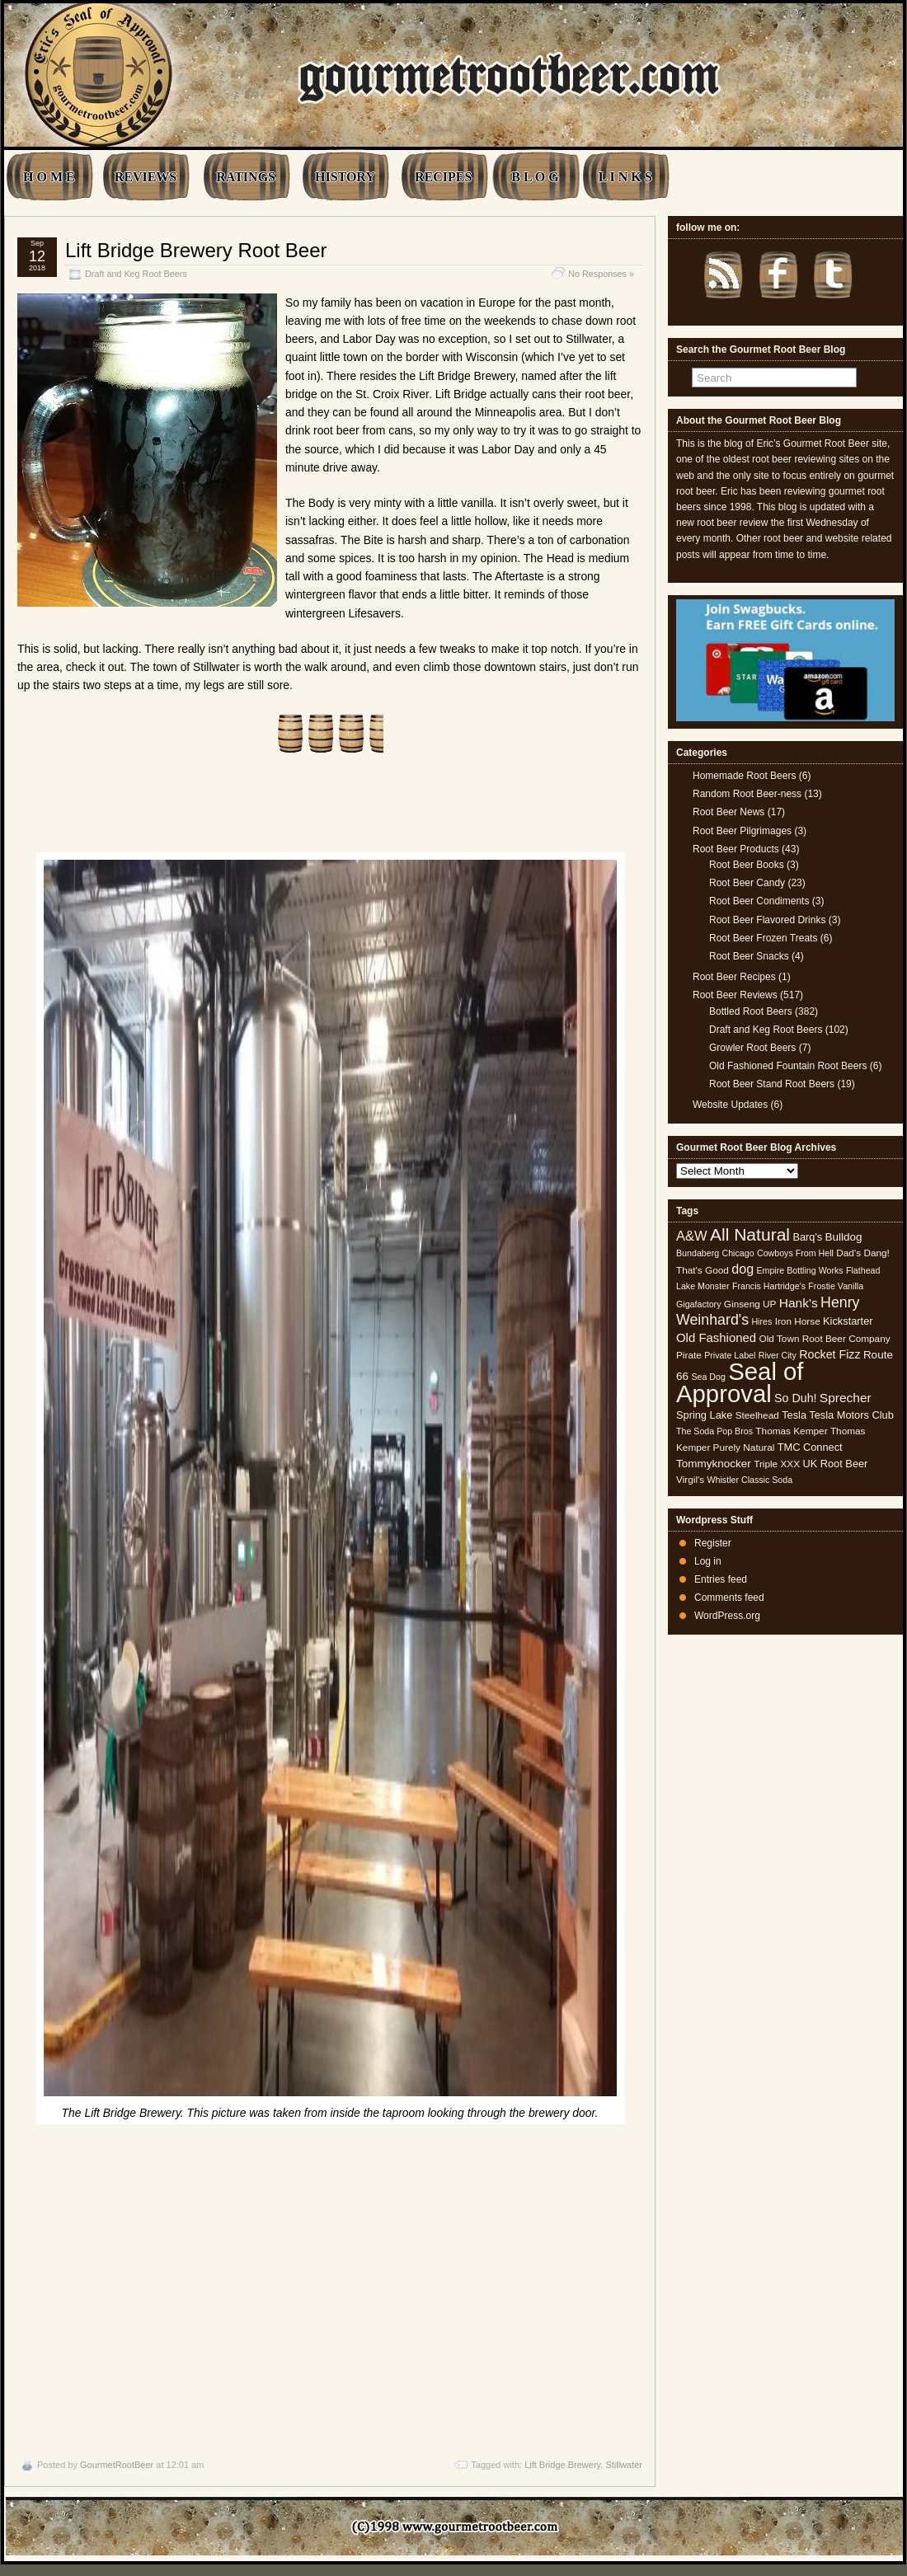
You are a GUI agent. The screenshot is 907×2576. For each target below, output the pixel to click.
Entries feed (720, 1579)
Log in (707, 1561)
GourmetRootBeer (116, 2465)
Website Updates (730, 1104)
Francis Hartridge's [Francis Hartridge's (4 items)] (769, 1286)
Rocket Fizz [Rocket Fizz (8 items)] (829, 1354)
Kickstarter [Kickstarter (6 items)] (847, 1321)
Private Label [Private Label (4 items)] (729, 1355)
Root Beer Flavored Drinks (767, 920)
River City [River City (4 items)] (778, 1355)
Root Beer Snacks (749, 956)
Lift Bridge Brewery (562, 2465)
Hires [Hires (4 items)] (761, 1321)
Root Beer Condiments (759, 901)
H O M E (49, 177)
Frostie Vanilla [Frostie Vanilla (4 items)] (835, 1286)
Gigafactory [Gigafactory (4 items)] (698, 1304)
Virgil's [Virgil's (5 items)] (690, 1479)
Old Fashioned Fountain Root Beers (788, 1066)
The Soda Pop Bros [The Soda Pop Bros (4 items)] (714, 1431)
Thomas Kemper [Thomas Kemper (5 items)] (791, 1431)
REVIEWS (146, 177)
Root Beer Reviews (735, 995)
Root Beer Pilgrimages (742, 831)
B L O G (534, 177)
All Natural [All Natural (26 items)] (750, 1234)
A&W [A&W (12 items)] (691, 1235)
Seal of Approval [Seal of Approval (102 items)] (740, 1382)
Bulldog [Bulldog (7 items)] (843, 1237)
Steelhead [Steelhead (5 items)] (757, 1415)
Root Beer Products (736, 849)
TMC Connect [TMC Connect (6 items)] (810, 1447)
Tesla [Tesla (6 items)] (794, 1415)
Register (712, 1543)
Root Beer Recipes (734, 977)
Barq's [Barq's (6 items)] (807, 1237)
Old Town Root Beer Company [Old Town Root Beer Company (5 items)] (825, 1338)
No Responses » (601, 274)
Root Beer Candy (747, 883)
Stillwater (623, 2465)
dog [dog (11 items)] (742, 1268)
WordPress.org (727, 1615)
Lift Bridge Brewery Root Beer (196, 250)
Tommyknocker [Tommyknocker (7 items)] (713, 1463)
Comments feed (729, 1597)
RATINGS (245, 177)
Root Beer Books (746, 864)
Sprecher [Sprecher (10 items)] (846, 1398)
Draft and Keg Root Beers (136, 274)
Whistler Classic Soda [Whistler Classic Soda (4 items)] (750, 1480)
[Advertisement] (329, 2287)
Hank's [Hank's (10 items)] (798, 1303)
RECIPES (443, 177)
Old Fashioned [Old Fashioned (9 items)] (716, 1337)
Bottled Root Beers (750, 1011)
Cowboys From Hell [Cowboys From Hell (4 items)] (795, 1253)
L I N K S (625, 177)
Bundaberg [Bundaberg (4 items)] (697, 1253)
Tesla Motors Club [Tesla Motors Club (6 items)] (851, 1415)
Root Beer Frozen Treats (763, 938)
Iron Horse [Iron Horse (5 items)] (797, 1321)
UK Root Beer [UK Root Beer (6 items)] (834, 1463)
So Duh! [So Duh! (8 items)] (795, 1398)
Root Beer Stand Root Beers (771, 1084)
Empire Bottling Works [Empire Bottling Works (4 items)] (799, 1270)
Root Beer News (728, 812)
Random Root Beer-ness (747, 794)
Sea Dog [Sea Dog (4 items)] (708, 1377)
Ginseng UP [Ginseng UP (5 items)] (750, 1304)
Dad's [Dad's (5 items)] (848, 1253)
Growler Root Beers (752, 1047)
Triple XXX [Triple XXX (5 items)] (777, 1464)
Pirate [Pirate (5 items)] (689, 1355)
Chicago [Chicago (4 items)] (738, 1253)
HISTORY (345, 177)
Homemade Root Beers (744, 775)
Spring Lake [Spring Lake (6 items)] (704, 1415)
